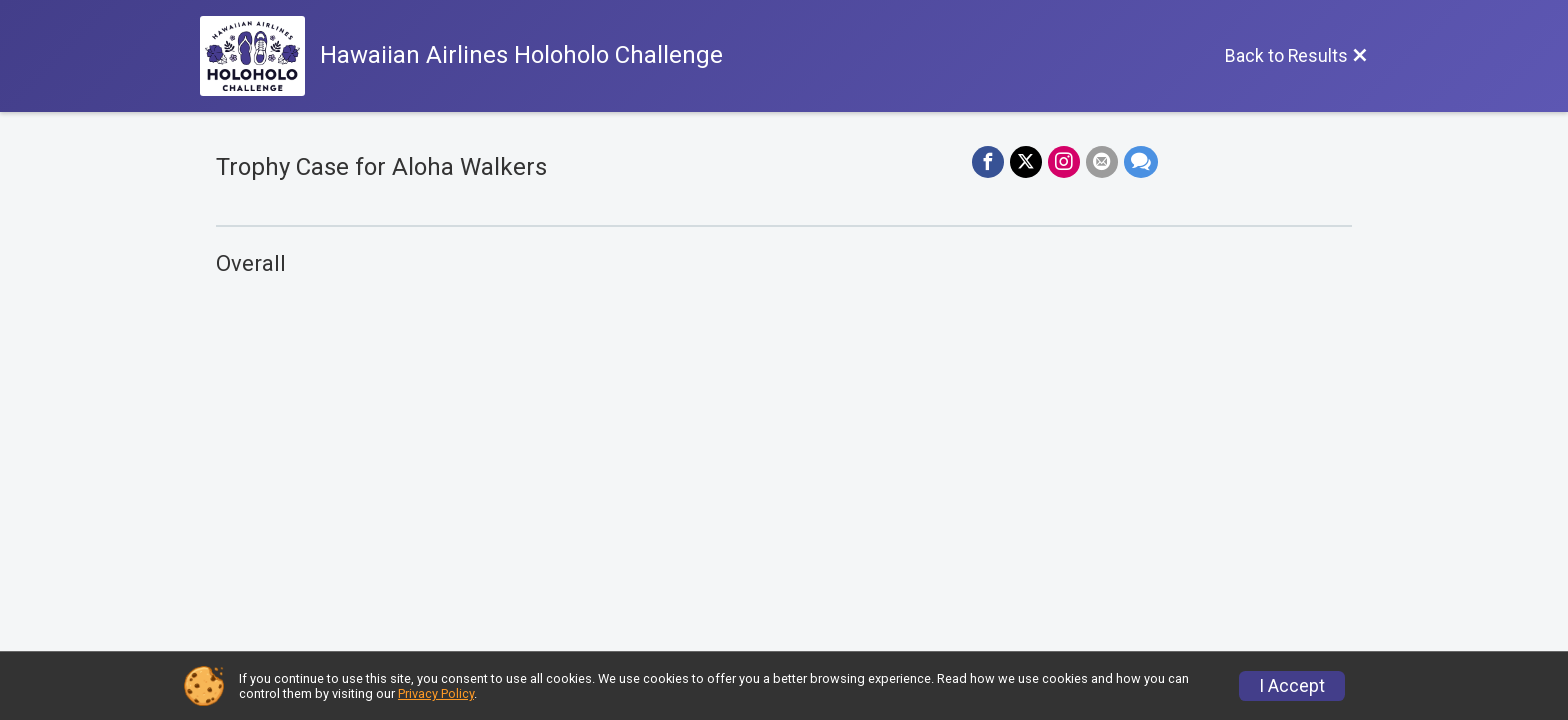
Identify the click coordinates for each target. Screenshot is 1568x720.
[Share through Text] (1141, 162)
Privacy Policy (436, 693)
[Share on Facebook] (988, 162)
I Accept (1292, 686)
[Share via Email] (1102, 162)
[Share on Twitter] (1026, 162)
